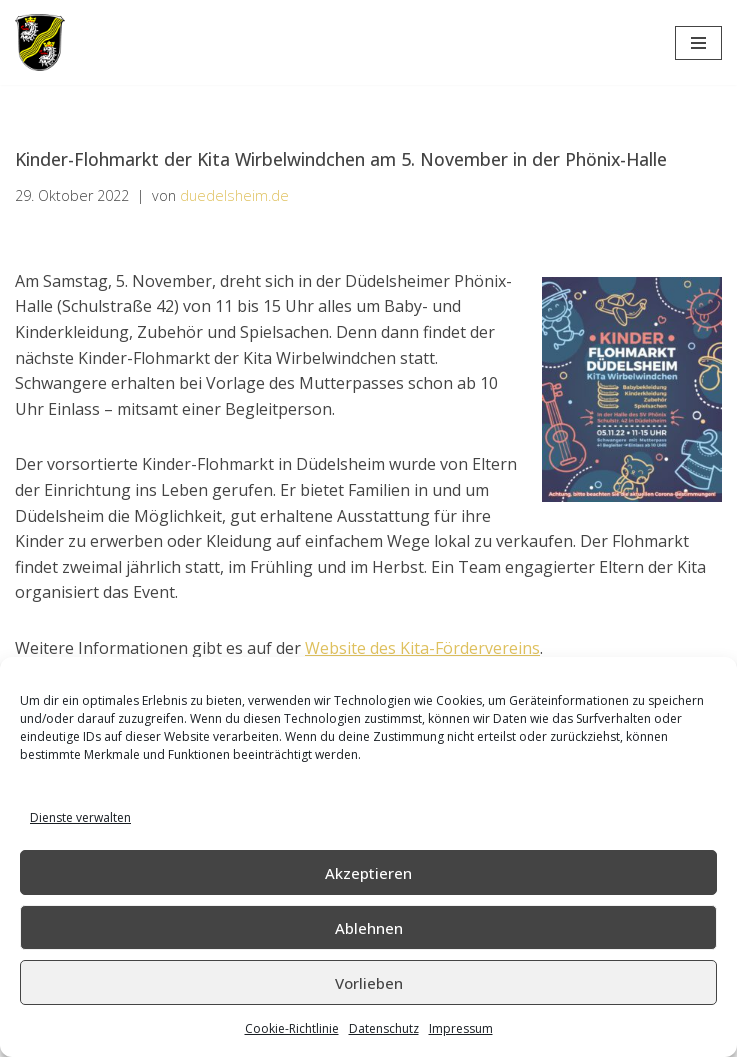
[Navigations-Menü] (698, 43)
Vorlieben (369, 983)
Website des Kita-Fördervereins (422, 648)
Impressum (461, 1028)
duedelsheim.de (234, 195)
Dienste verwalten (80, 817)
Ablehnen (369, 928)
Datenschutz (384, 1028)
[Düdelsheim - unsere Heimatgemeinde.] (40, 42)
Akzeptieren (368, 873)
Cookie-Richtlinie (292, 1028)
